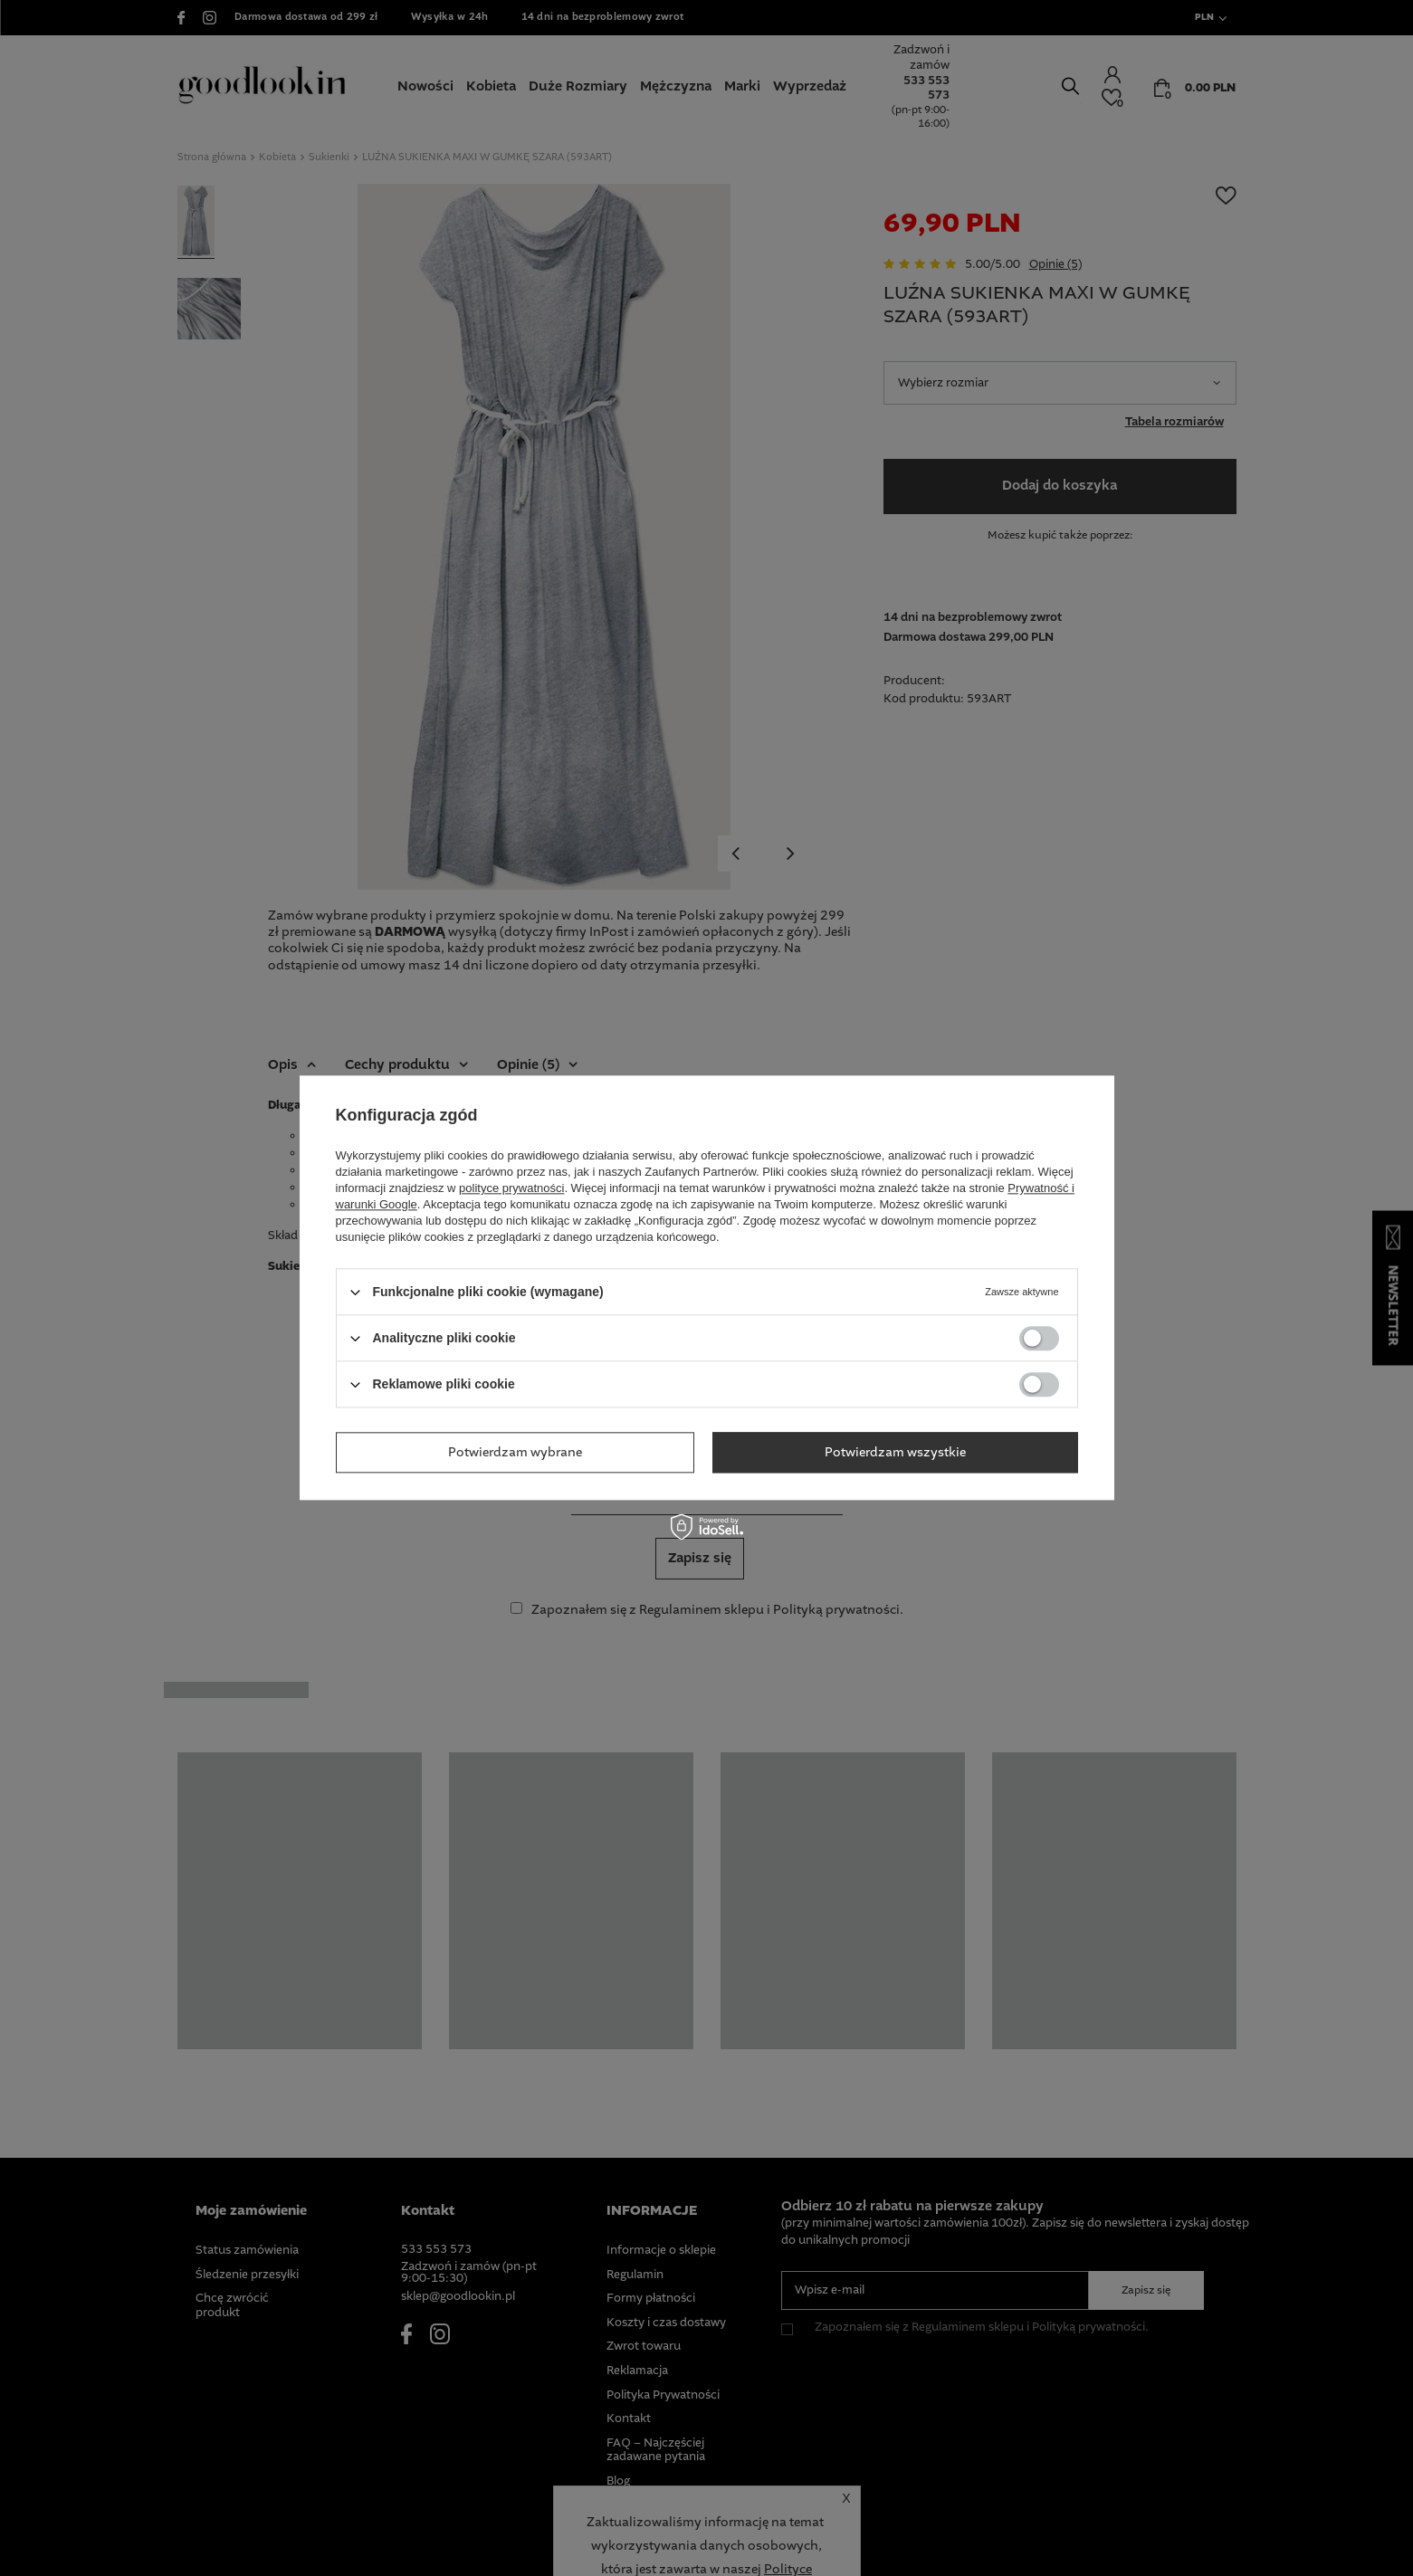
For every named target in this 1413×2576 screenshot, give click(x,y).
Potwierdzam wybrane (515, 1453)
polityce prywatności (511, 1188)
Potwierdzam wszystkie (895, 1453)
